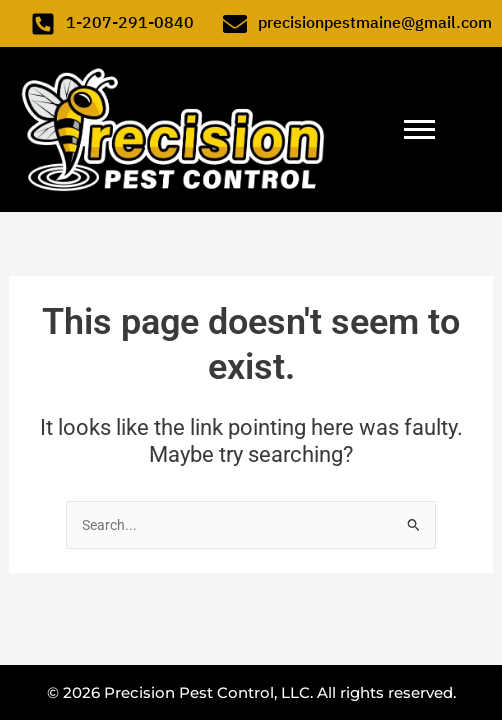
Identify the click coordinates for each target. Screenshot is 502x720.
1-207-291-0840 (130, 23)
